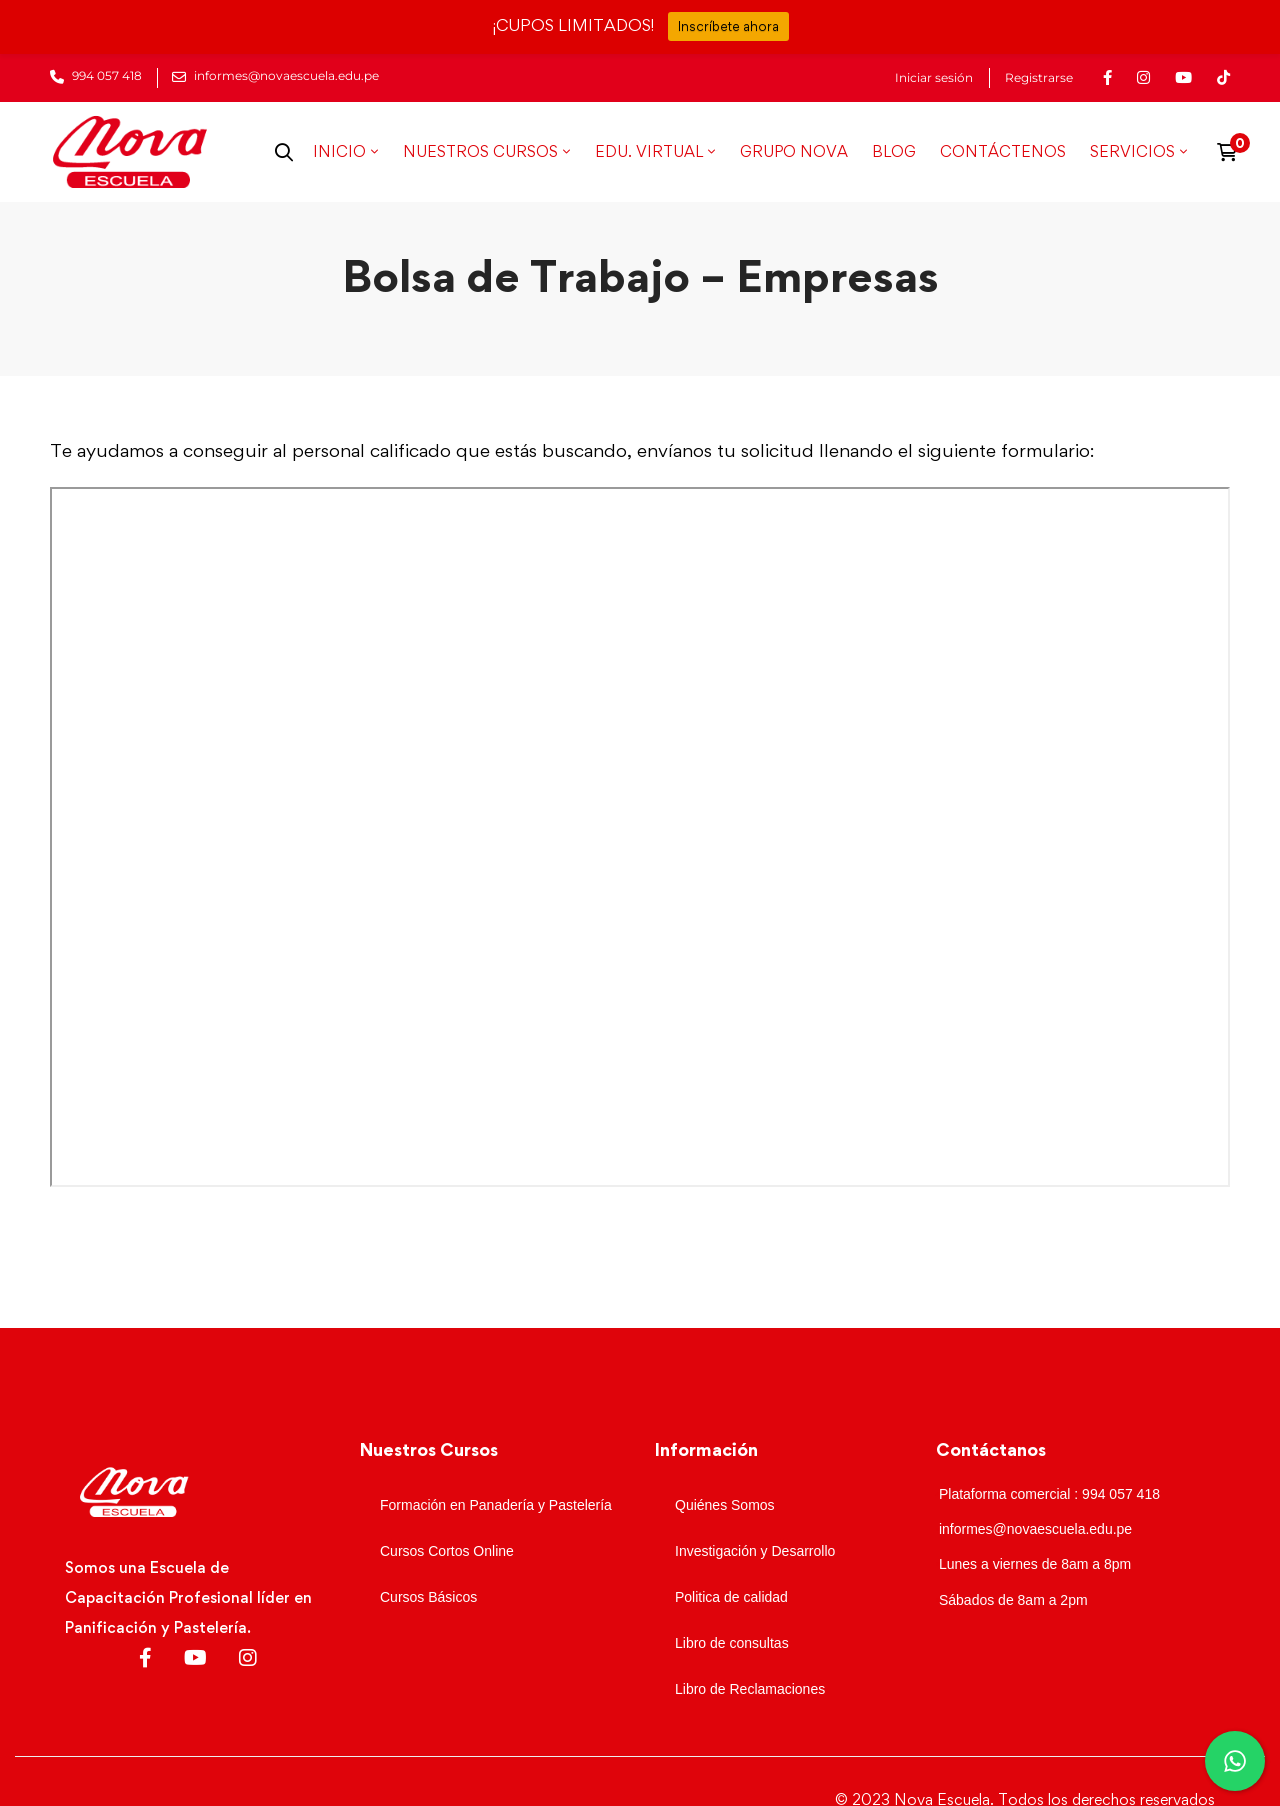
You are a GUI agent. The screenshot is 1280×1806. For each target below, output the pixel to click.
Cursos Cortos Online (447, 1551)
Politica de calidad (731, 1597)
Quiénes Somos (725, 1505)
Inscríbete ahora (728, 26)
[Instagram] (248, 1658)
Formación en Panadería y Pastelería (496, 1505)
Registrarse (1039, 78)
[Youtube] (195, 1658)
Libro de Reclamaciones (750, 1689)
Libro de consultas (732, 1643)
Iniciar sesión (934, 78)
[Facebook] (145, 1658)
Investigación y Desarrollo (755, 1551)
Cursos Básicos (428, 1597)
